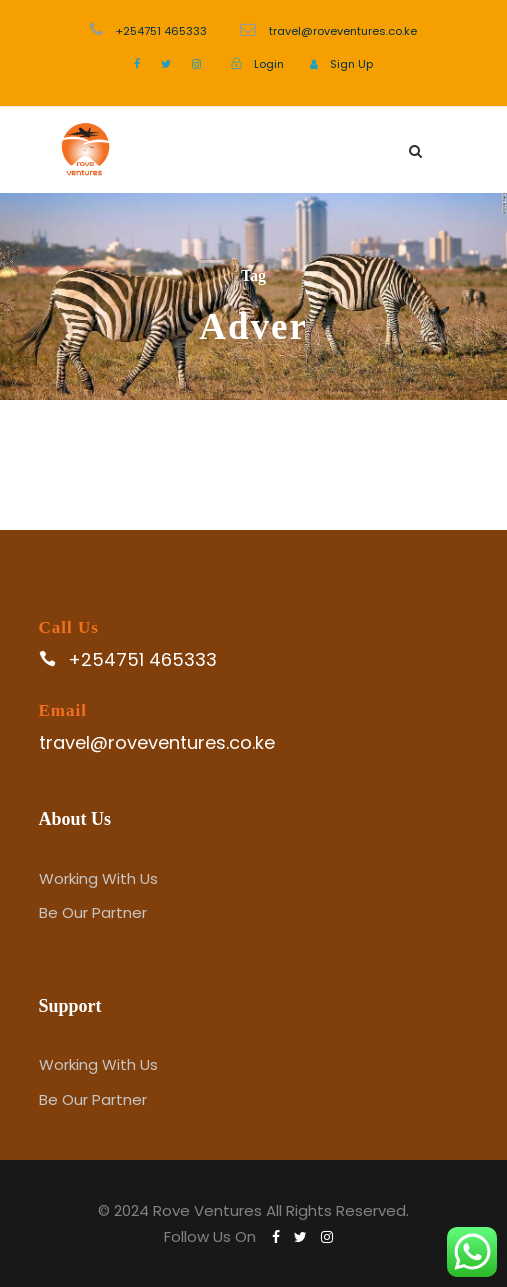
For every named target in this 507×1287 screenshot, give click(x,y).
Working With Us (98, 878)
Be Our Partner (93, 912)
